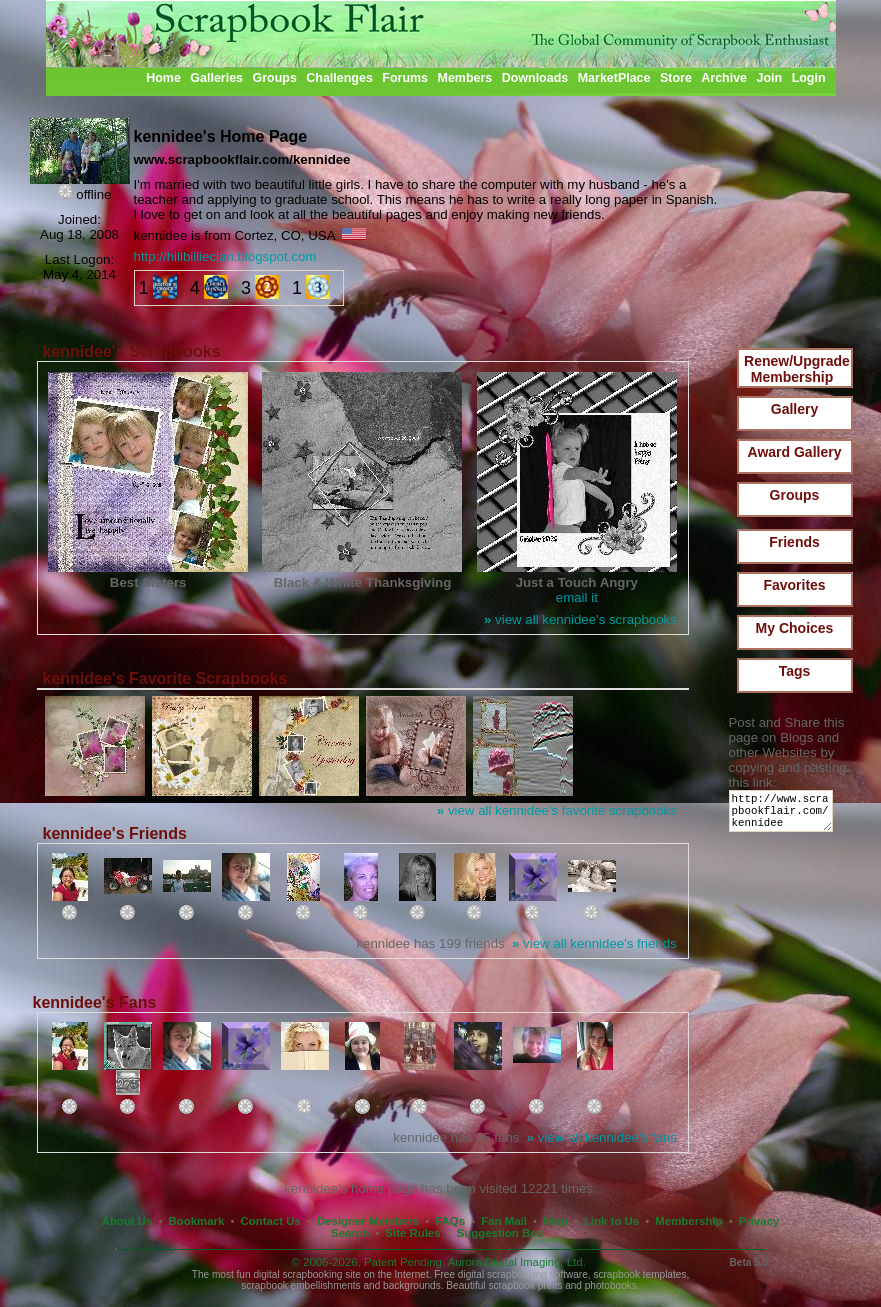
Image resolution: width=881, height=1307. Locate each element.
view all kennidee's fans (602, 1137)
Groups (274, 78)
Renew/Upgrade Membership (797, 369)
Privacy (759, 1221)
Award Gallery (795, 452)
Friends (794, 542)
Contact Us (271, 1221)
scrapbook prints (525, 1285)
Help (555, 1221)
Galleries (216, 78)
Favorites (794, 585)
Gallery (794, 409)
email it (577, 597)
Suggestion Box (500, 1233)
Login (809, 78)
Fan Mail (504, 1221)
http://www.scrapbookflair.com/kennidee (784, 815)
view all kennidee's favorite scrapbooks (557, 810)
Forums (405, 78)
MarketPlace (614, 78)
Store (676, 78)
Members (465, 78)
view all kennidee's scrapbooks (580, 619)
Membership (688, 1221)
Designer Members (368, 1221)
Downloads (535, 78)
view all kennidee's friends (594, 943)
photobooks (611, 1285)
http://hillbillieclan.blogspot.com (225, 256)
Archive (724, 78)
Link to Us (611, 1221)
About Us (127, 1221)
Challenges (339, 78)
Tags (795, 671)
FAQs (450, 1221)
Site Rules (412, 1233)
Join (770, 78)
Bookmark (197, 1221)
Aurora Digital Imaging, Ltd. (517, 1262)
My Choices (795, 628)
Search (350, 1233)
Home (163, 78)
